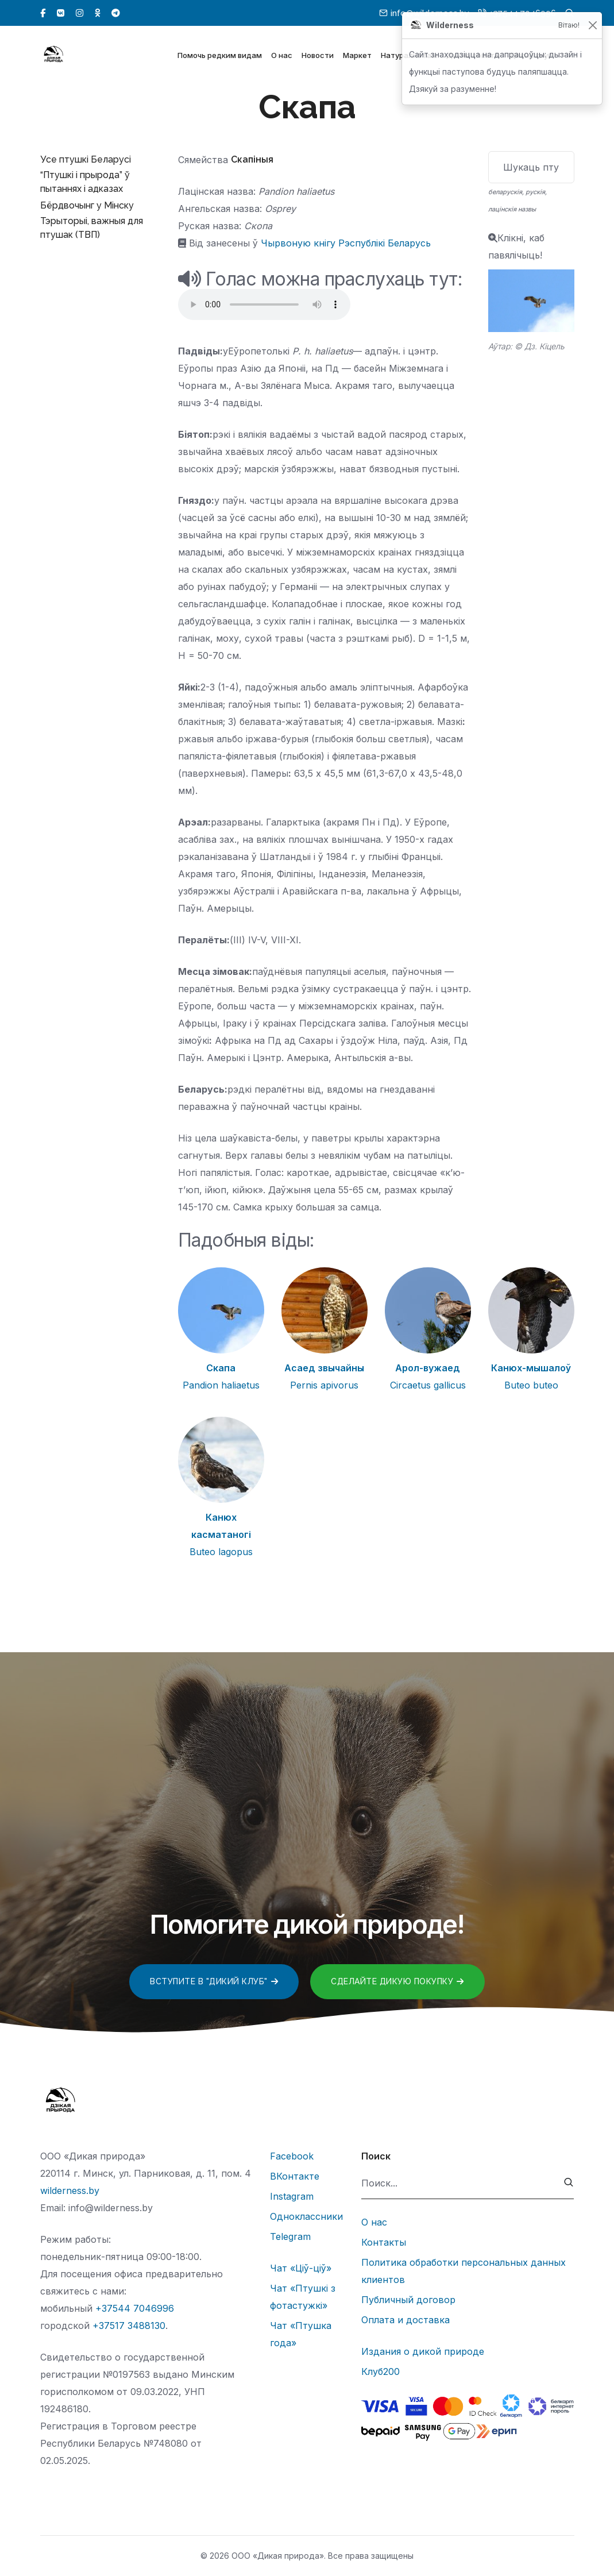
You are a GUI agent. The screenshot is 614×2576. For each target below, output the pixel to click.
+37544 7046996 (134, 2308)
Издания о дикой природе (422, 2351)
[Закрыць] (592, 26)
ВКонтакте (294, 2176)
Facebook (292, 2156)
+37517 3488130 (128, 2325)
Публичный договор (408, 2299)
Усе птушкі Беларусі (85, 159)
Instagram (292, 2196)
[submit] (568, 2183)
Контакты (383, 2242)
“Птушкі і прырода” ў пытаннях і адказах (85, 181)
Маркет (357, 56)
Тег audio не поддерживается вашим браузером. (264, 304)
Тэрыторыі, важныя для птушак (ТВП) (91, 227)
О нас (281, 56)
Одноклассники (306, 2216)
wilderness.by (69, 2190)
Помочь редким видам (219, 56)
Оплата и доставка (405, 2320)
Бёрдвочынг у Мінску (87, 205)
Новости (318, 56)
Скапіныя (252, 159)
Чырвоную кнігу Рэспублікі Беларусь (346, 243)
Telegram (290, 2236)
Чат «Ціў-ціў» (300, 2268)
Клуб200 (380, 2371)
